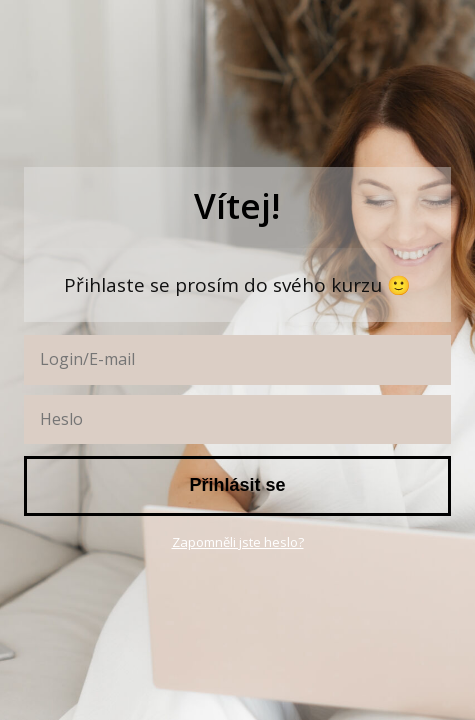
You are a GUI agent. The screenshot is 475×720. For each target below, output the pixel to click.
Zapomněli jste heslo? (238, 542)
